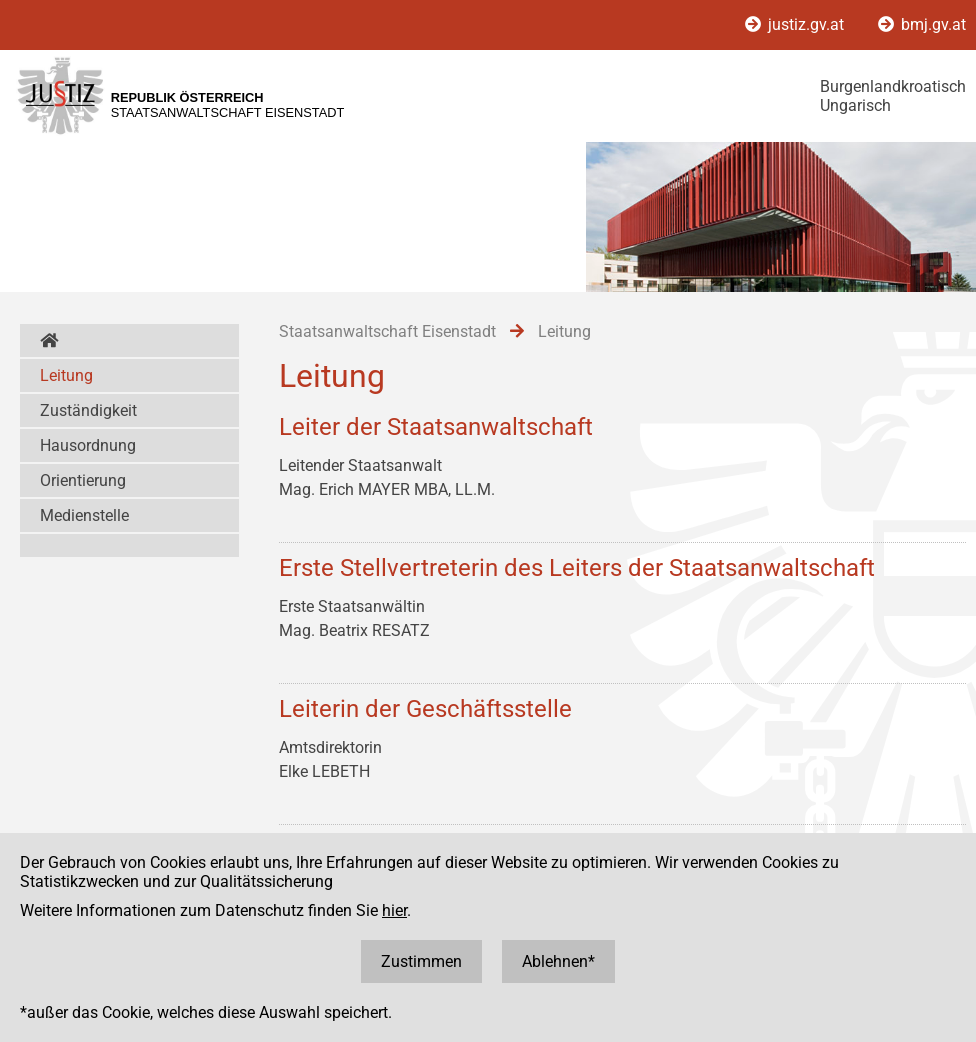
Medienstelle (84, 515)
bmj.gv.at (922, 24)
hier (394, 910)
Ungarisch (855, 105)
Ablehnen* (558, 961)
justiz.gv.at (796, 24)
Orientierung (83, 480)
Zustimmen (421, 961)
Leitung (66, 375)
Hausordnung (88, 445)
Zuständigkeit (88, 410)
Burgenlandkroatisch (893, 86)
